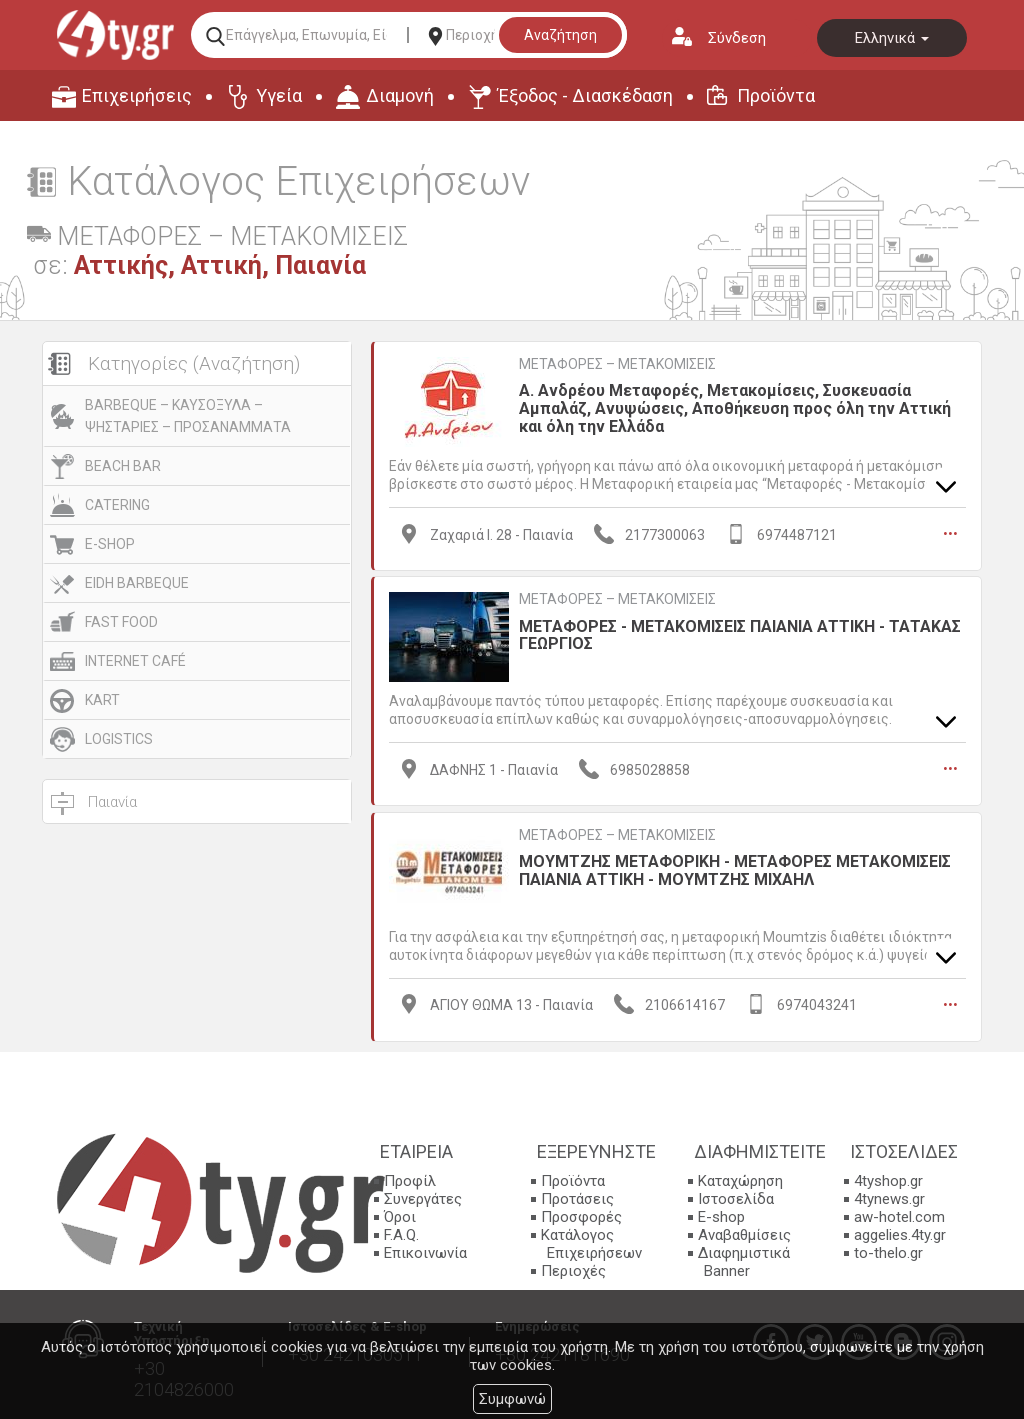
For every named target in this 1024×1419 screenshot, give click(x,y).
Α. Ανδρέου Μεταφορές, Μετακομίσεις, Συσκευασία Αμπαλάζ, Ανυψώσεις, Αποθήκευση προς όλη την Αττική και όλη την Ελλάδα (735, 408)
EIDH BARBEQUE (137, 583)
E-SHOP (110, 544)
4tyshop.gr (888, 1180)
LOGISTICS (119, 739)
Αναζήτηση (560, 35)
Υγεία (279, 95)
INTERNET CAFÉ (135, 661)
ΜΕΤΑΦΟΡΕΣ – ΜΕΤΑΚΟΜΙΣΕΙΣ (617, 364)
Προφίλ (410, 1180)
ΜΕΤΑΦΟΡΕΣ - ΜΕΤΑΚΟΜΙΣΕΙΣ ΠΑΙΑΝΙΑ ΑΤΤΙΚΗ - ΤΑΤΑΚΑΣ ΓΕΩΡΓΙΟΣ (740, 634)
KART (102, 700)
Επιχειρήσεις (137, 95)
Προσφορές (581, 1216)
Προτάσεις (577, 1198)
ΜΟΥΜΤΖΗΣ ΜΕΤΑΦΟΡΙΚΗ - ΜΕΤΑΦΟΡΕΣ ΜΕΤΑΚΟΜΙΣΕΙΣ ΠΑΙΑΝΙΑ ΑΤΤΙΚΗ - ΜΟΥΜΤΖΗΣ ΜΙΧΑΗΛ (735, 869)
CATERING (117, 505)
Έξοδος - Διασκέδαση (585, 95)
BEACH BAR (123, 466)
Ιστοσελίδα (736, 1198)
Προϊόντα (776, 95)
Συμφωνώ (512, 1399)
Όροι (400, 1216)
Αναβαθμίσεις (744, 1234)
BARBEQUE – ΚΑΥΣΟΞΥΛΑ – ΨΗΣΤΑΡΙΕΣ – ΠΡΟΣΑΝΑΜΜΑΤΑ (188, 416)
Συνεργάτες (423, 1198)
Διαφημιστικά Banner (744, 1261)
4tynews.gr (889, 1198)
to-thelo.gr (888, 1252)
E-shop (721, 1216)
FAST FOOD (121, 622)
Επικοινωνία (425, 1252)
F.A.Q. (401, 1234)
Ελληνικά (892, 38)
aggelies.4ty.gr (900, 1234)
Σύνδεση (737, 38)
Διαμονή (400, 95)
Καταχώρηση (740, 1180)
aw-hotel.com (899, 1216)
